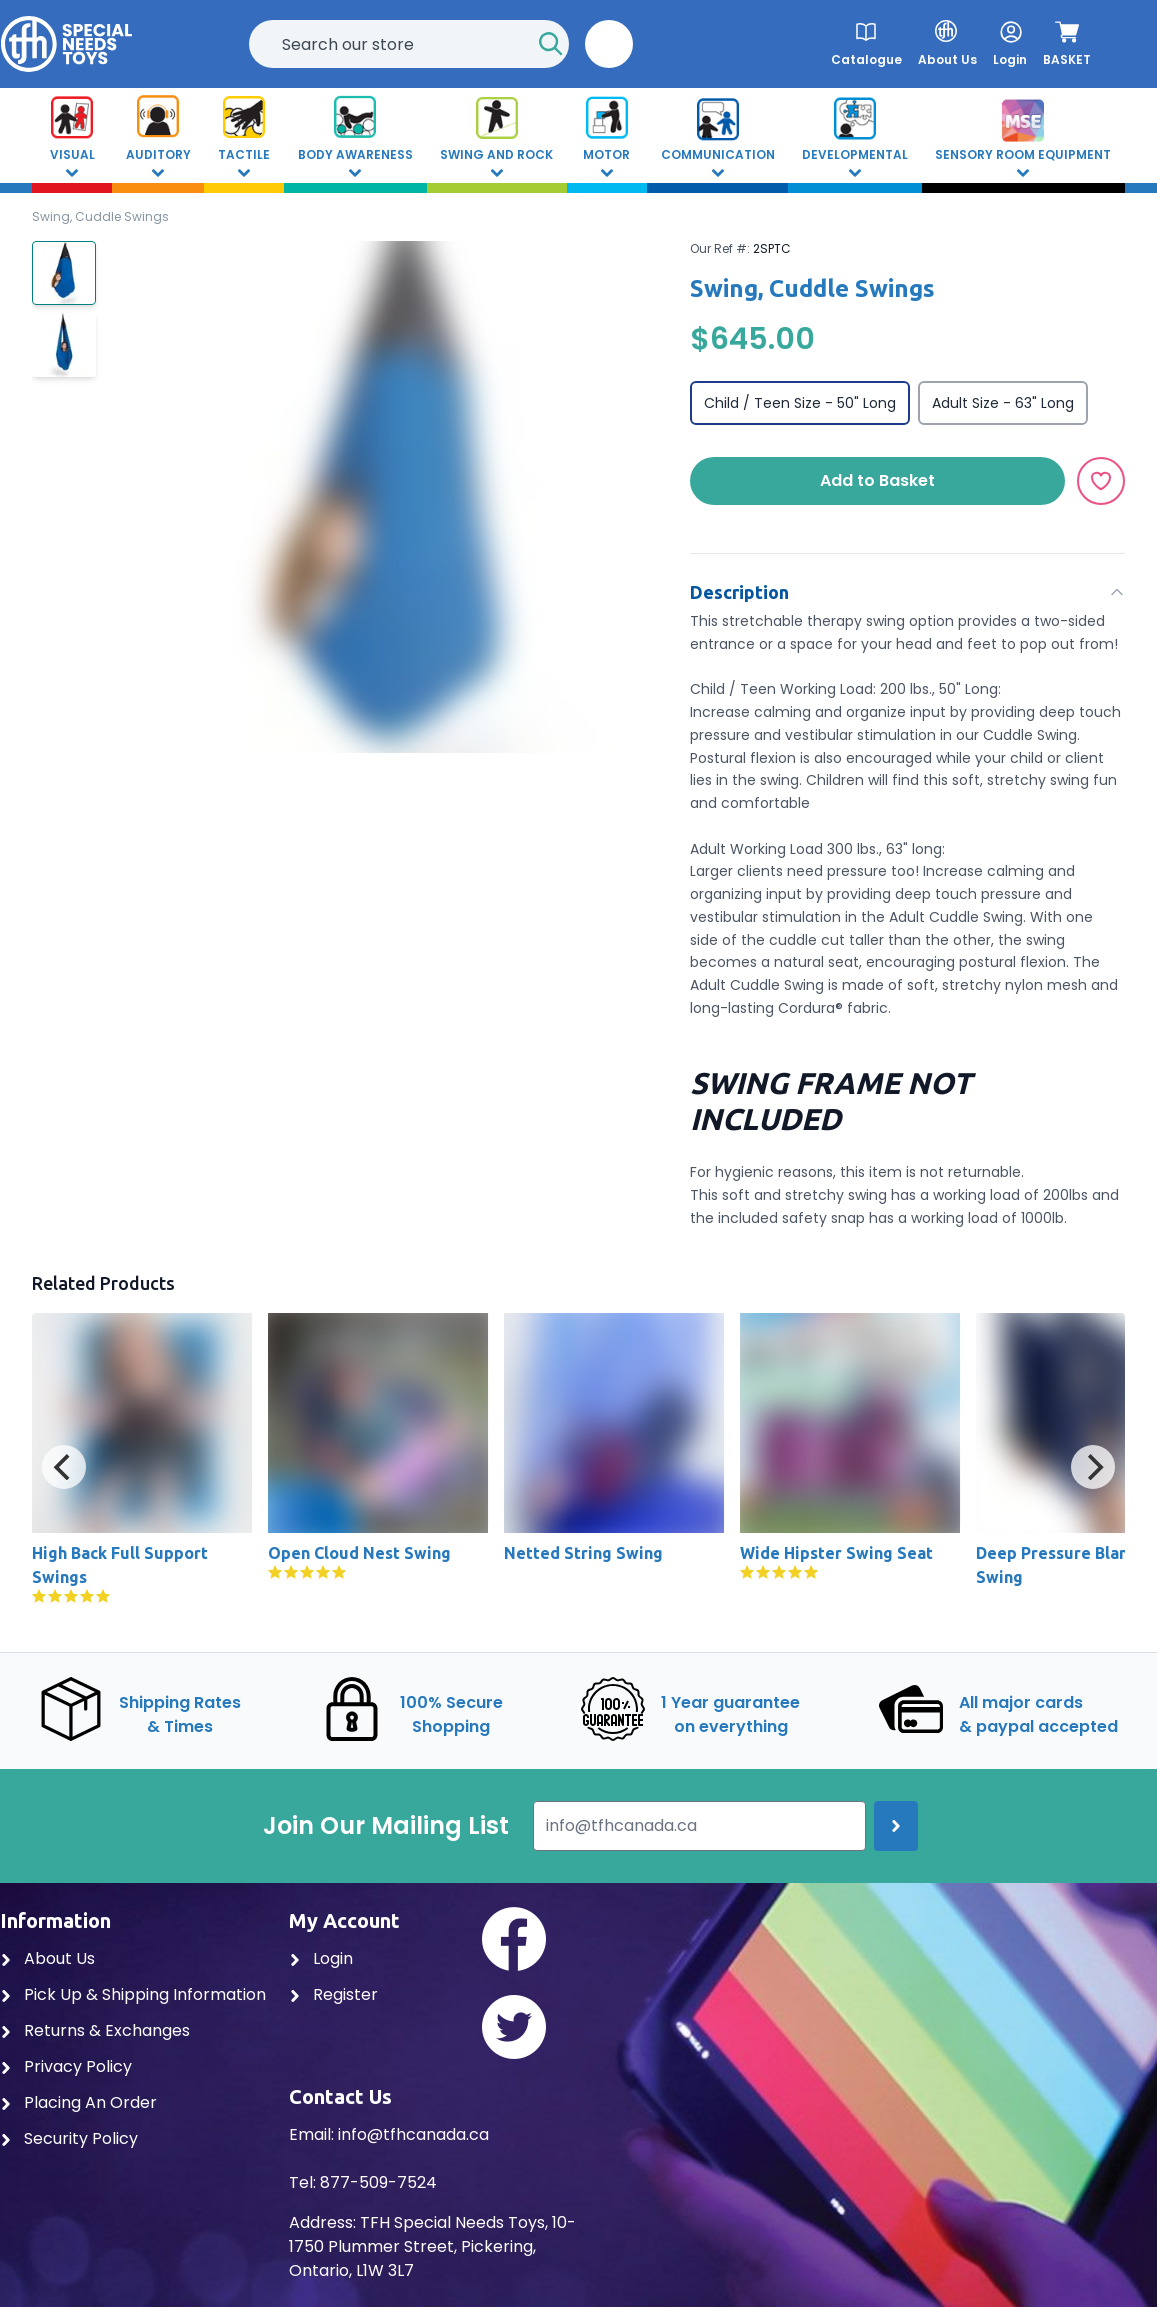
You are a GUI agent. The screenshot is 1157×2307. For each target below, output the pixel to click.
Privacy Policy (66, 2066)
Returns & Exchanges (95, 2030)
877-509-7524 (378, 2182)
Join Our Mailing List (386, 1826)
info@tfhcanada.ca (413, 2134)
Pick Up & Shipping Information (133, 1994)
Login (321, 1958)
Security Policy (69, 2138)
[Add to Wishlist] (1101, 481)
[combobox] (409, 44)
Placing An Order (78, 2102)
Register (333, 1994)
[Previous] (64, 1467)
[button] (609, 44)
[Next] (1093, 1467)
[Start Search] (551, 44)
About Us (47, 1958)
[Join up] (896, 1826)
